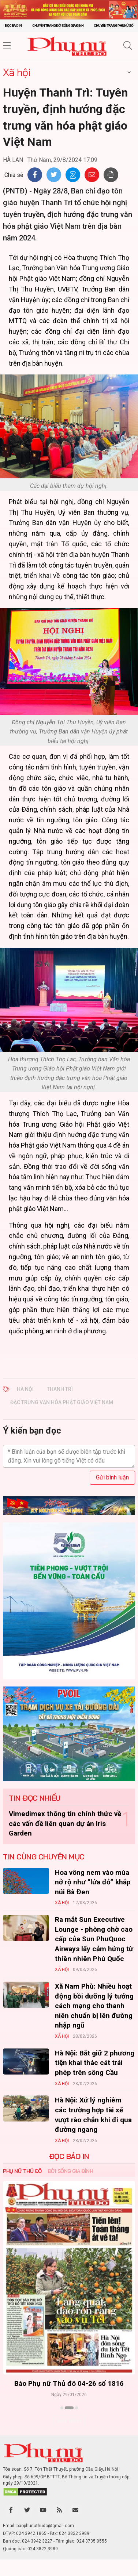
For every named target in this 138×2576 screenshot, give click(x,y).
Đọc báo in (13, 25)
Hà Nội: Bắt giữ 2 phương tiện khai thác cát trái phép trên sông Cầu (94, 2063)
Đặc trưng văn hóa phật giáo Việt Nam (61, 1402)
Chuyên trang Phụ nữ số (113, 25)
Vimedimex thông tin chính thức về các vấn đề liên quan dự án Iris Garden (65, 1823)
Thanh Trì (60, 1389)
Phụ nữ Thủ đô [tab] (22, 2171)
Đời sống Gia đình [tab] (70, 2171)
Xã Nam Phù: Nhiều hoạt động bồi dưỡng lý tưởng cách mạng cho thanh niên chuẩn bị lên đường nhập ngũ (94, 2005)
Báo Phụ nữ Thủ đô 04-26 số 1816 (69, 2383)
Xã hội (16, 72)
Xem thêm (69, 2421)
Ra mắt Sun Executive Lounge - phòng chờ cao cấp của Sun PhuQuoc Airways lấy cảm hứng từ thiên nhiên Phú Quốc (94, 1939)
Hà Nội (25, 1389)
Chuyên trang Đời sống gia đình (57, 25)
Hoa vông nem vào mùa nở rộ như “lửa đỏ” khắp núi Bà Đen (93, 1882)
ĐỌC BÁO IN (69, 2156)
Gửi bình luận (112, 1477)
